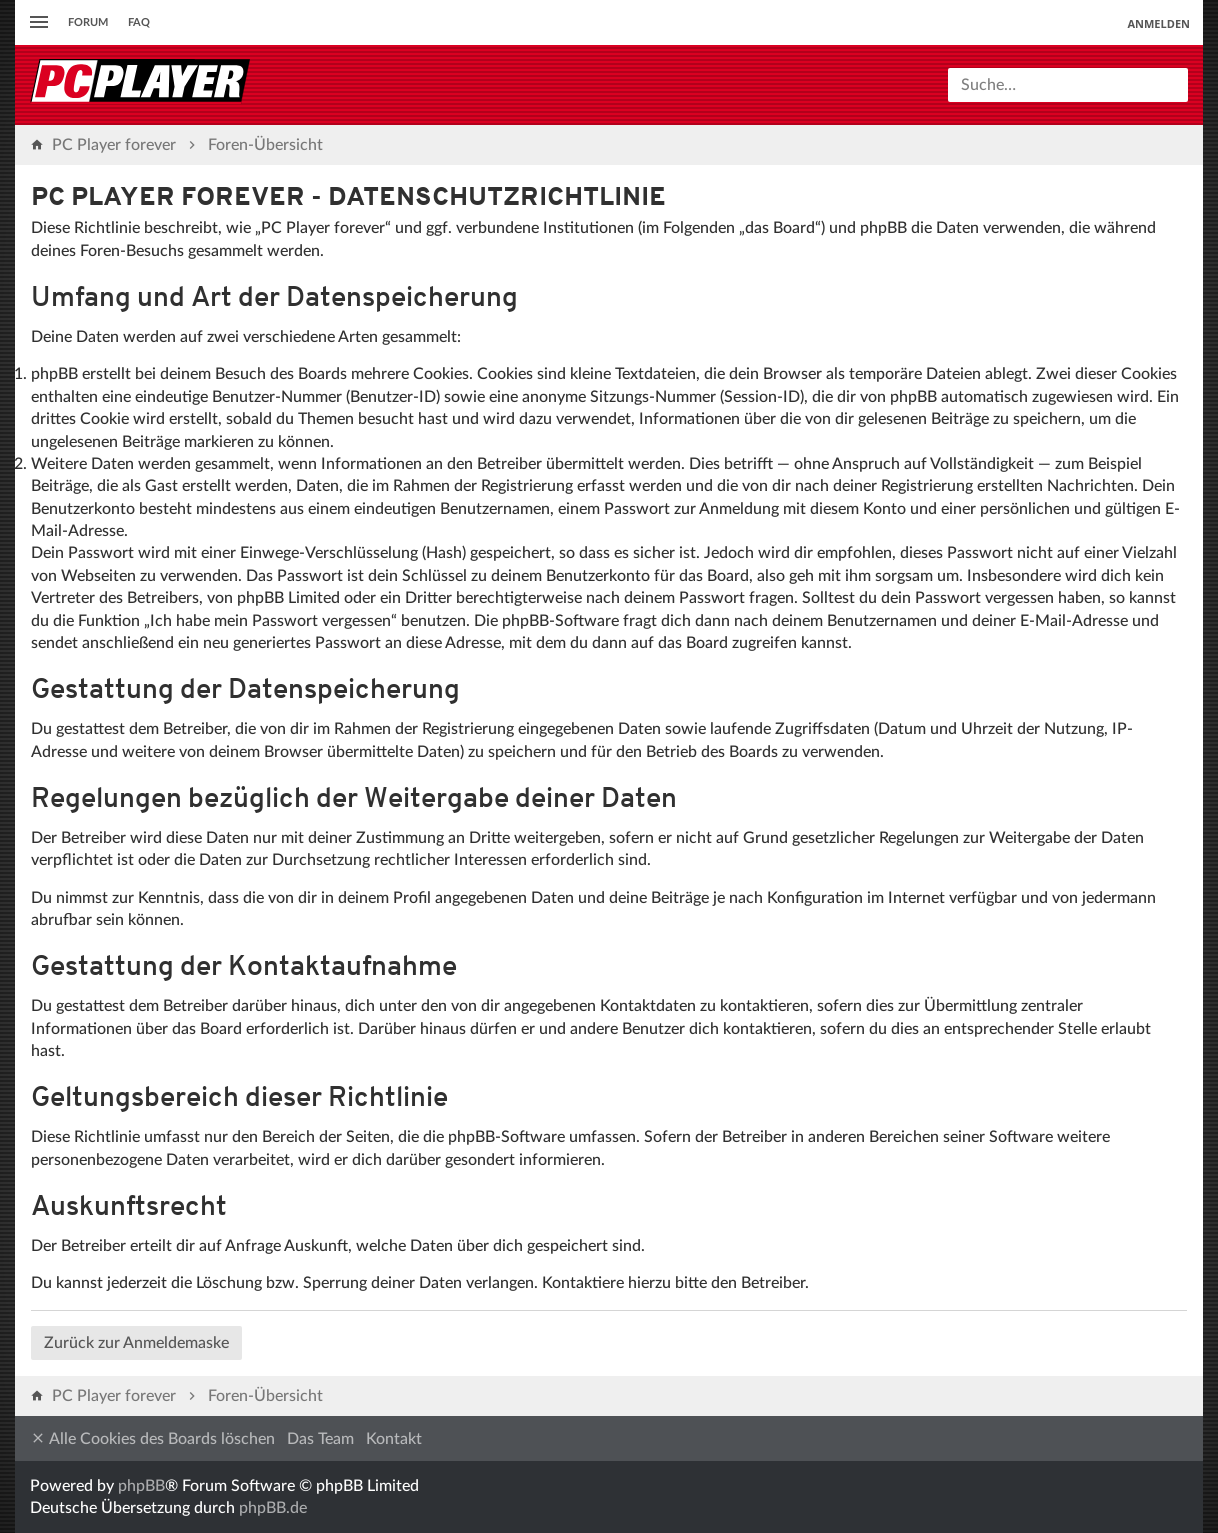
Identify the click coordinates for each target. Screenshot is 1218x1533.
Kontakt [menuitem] (394, 1439)
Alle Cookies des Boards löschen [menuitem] (152, 1438)
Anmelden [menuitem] (1158, 23)
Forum (88, 22)
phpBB (141, 1486)
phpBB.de (273, 1508)
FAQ (139, 22)
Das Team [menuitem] (320, 1439)
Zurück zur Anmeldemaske (136, 1343)
